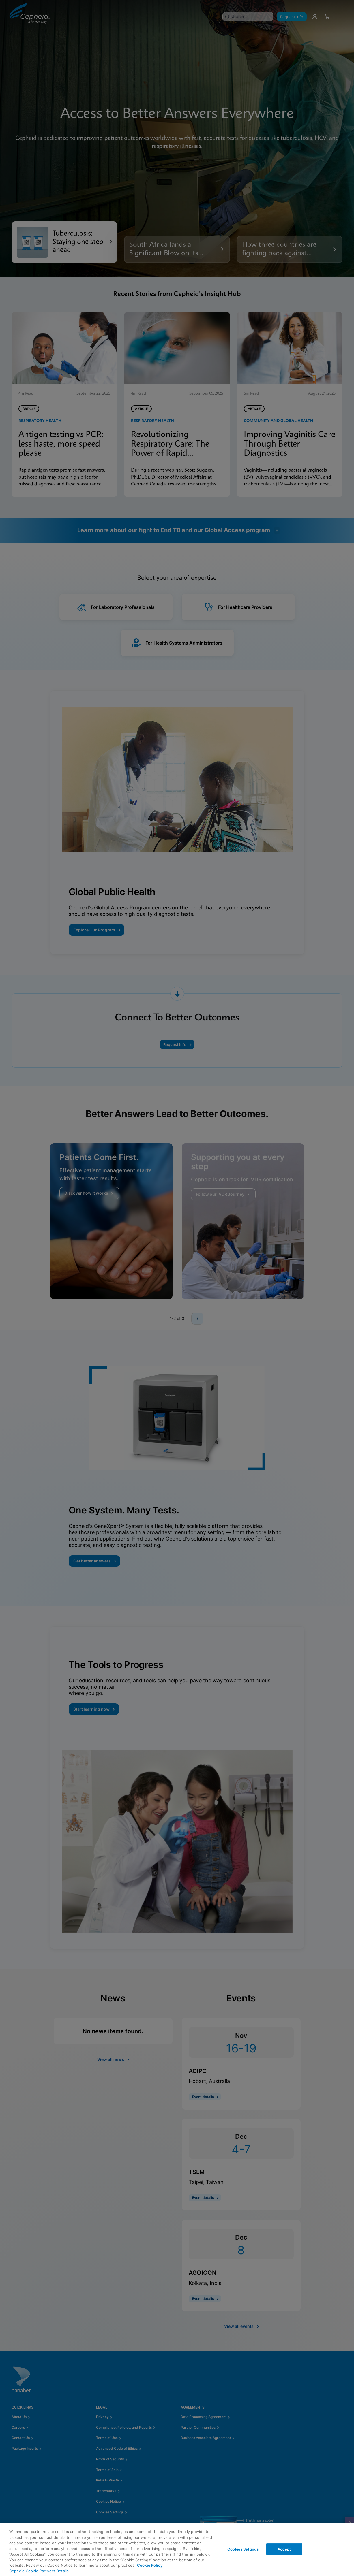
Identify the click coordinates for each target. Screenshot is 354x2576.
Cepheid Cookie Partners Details (39, 2571)
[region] (177, 2549)
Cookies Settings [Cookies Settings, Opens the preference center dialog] (243, 2549)
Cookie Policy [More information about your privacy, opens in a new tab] (150, 2565)
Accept (284, 2549)
